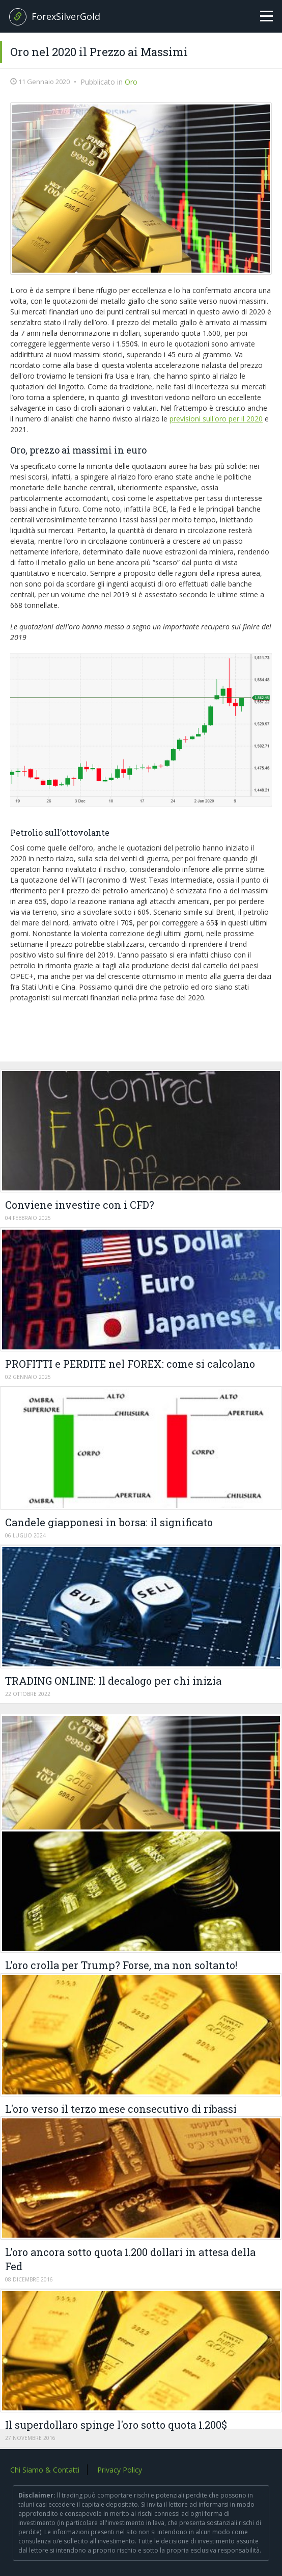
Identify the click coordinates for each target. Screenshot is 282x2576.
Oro (131, 82)
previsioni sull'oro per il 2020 (216, 418)
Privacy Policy (119, 2470)
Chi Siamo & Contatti (44, 2470)
